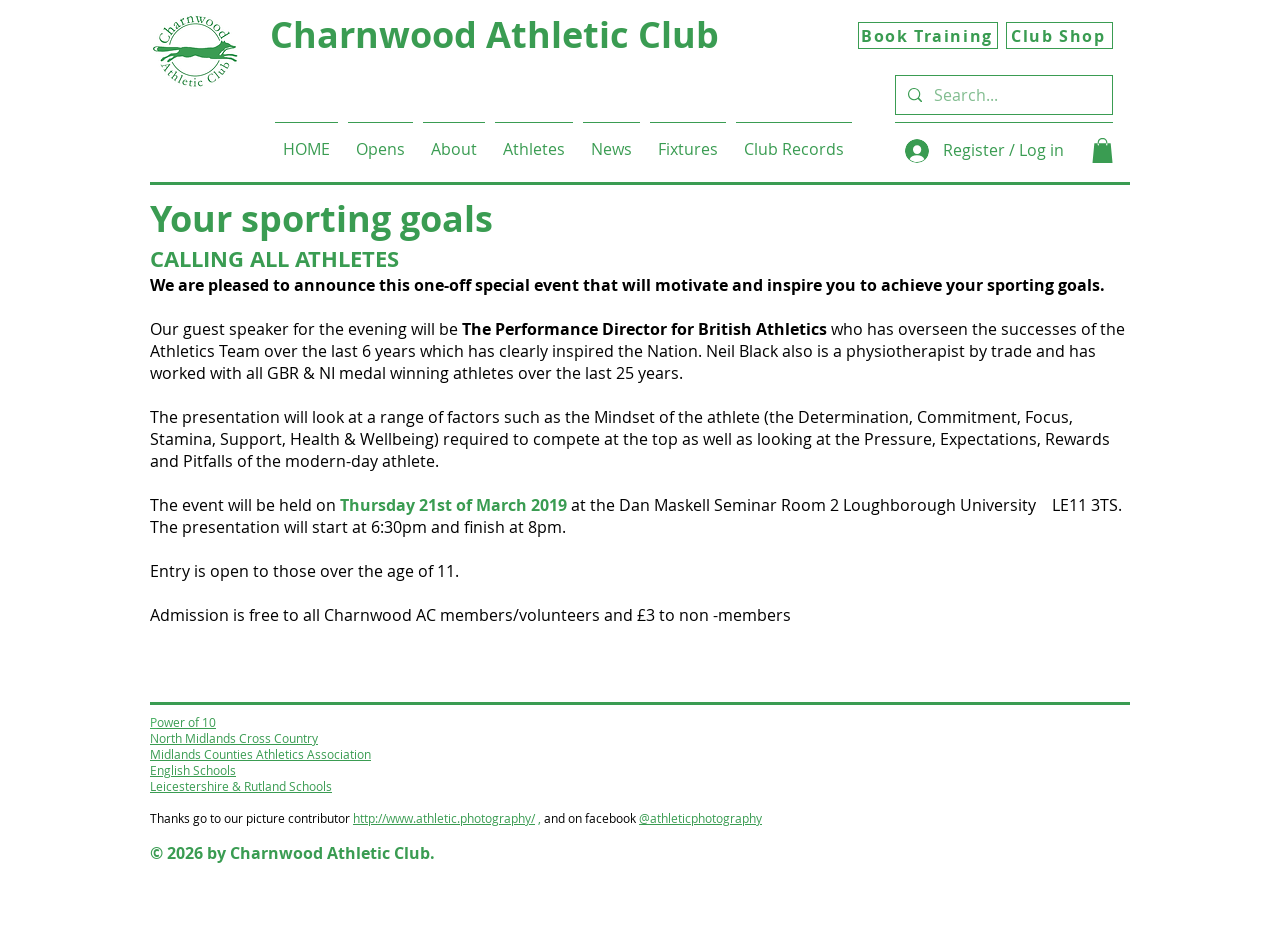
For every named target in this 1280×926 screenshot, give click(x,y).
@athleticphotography (700, 818)
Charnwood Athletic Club (494, 34)
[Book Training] (928, 35)
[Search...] (1002, 95)
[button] (454, 140)
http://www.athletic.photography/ (444, 818)
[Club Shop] (1059, 35)
